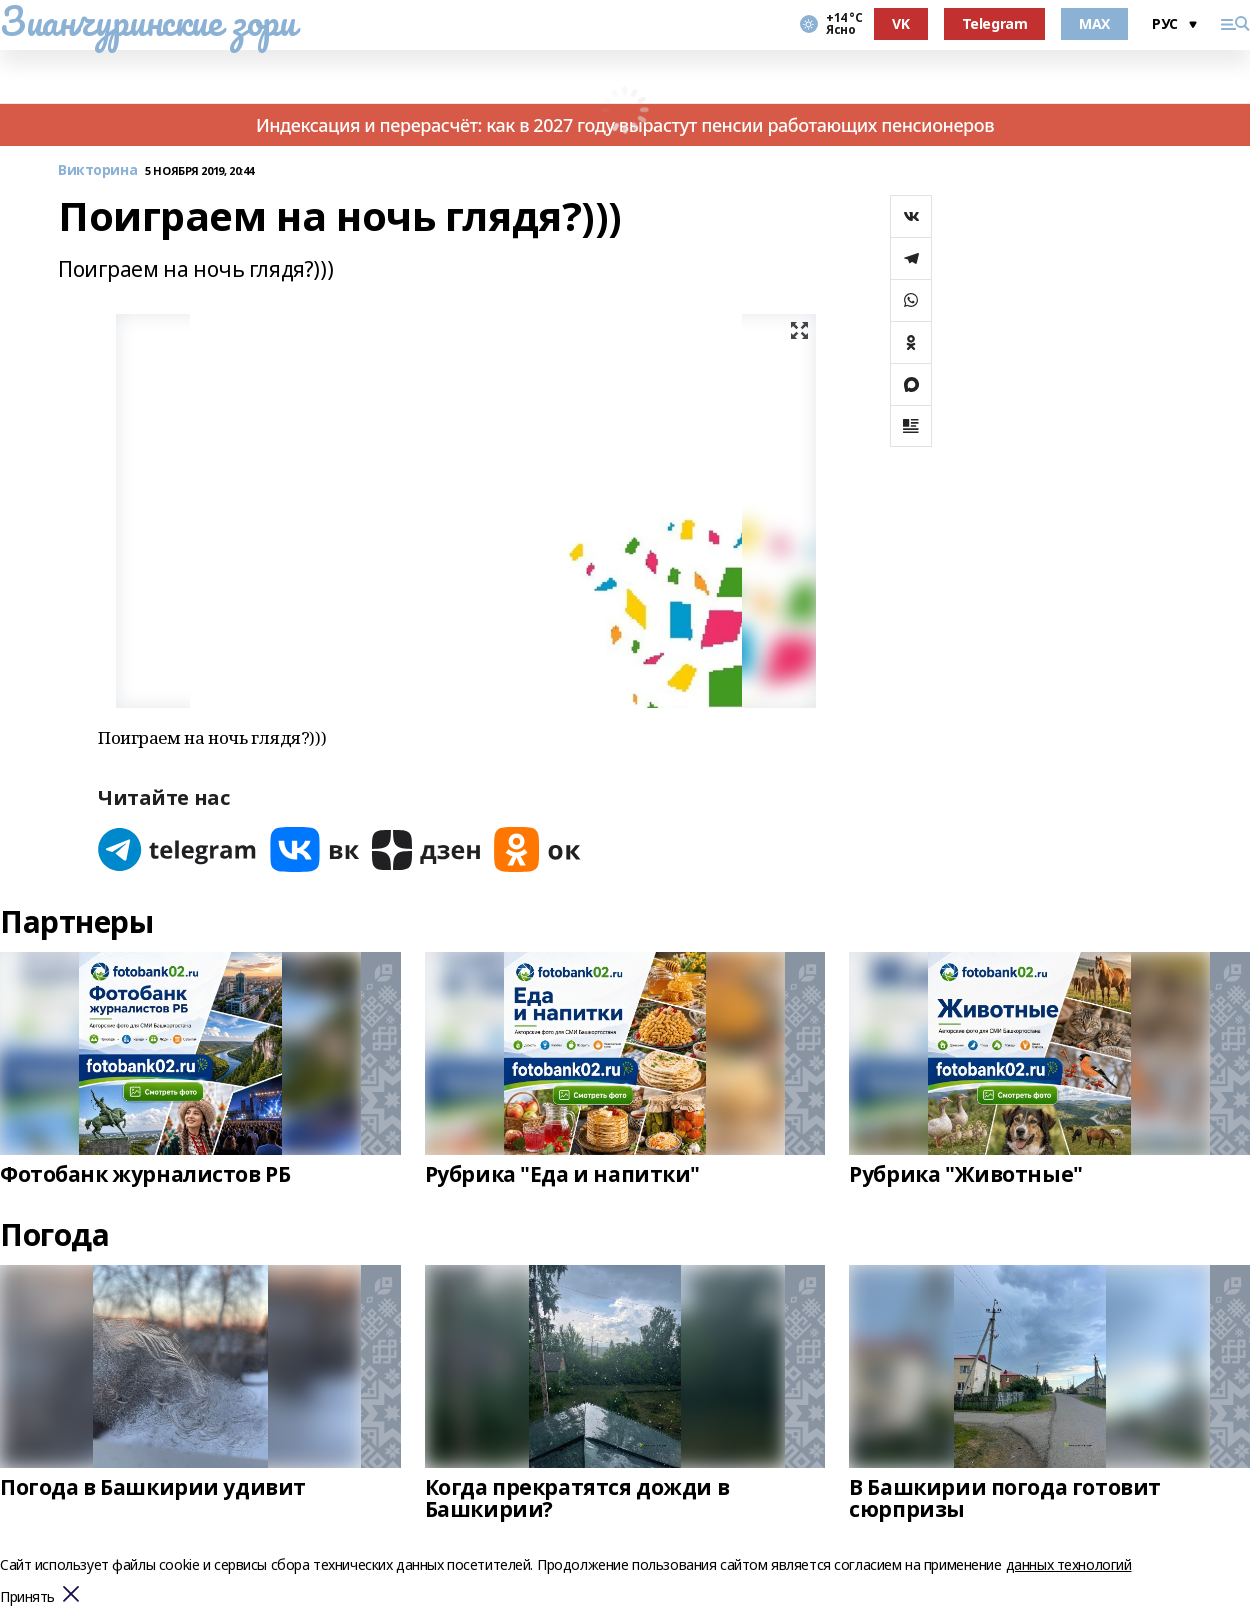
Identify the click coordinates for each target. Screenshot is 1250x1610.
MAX (1094, 23)
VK (900, 23)
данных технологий (1069, 1564)
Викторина (97, 170)
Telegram (995, 23)
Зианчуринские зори (147, 21)
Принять (27, 1597)
